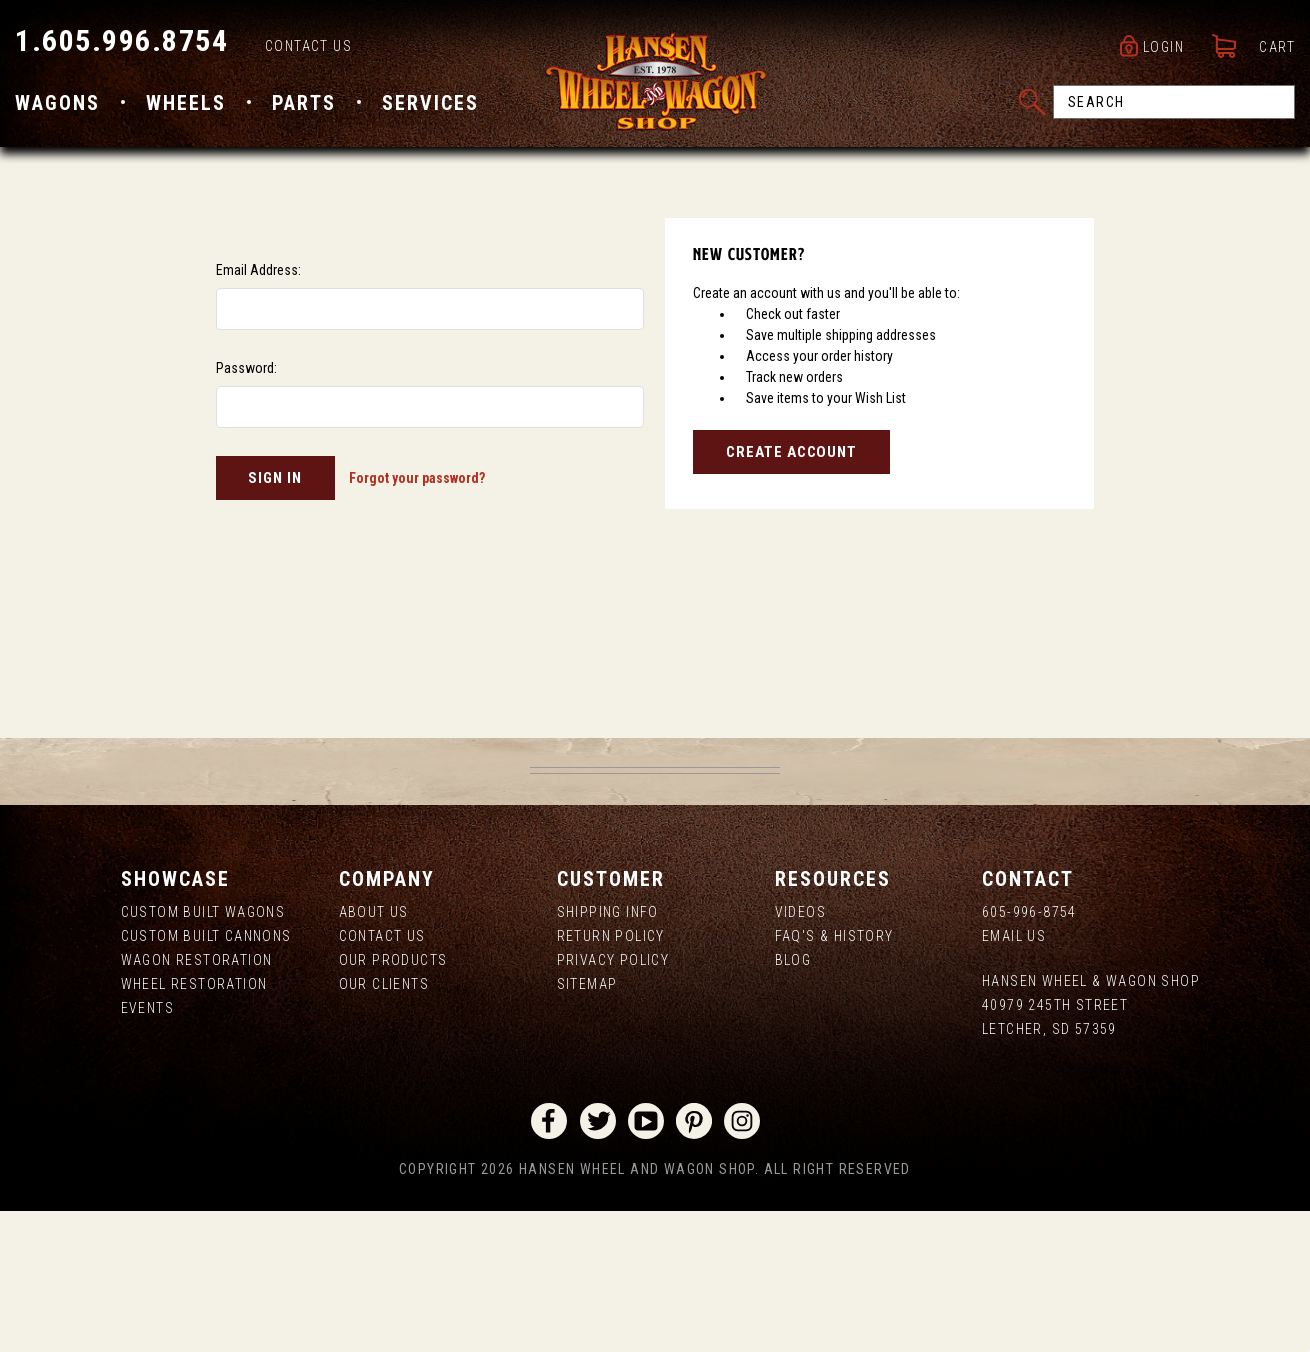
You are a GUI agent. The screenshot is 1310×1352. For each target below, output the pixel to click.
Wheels (186, 103)
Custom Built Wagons (203, 1054)
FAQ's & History (834, 1078)
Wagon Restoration (197, 1102)
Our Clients (384, 1126)
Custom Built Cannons (206, 1078)
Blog (793, 1102)
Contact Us (308, 46)
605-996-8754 (1029, 1054)
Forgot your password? (417, 620)
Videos (800, 1054)
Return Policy (611, 1078)
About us (374, 1054)
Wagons (57, 103)
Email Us (1014, 1078)
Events (147, 1150)
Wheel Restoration (194, 1126)
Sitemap (587, 1126)
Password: (246, 510)
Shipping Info (608, 1054)
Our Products (393, 1102)
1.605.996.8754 (121, 40)
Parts (304, 103)
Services (430, 103)
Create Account (791, 594)
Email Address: (258, 412)
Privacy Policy (613, 1102)
